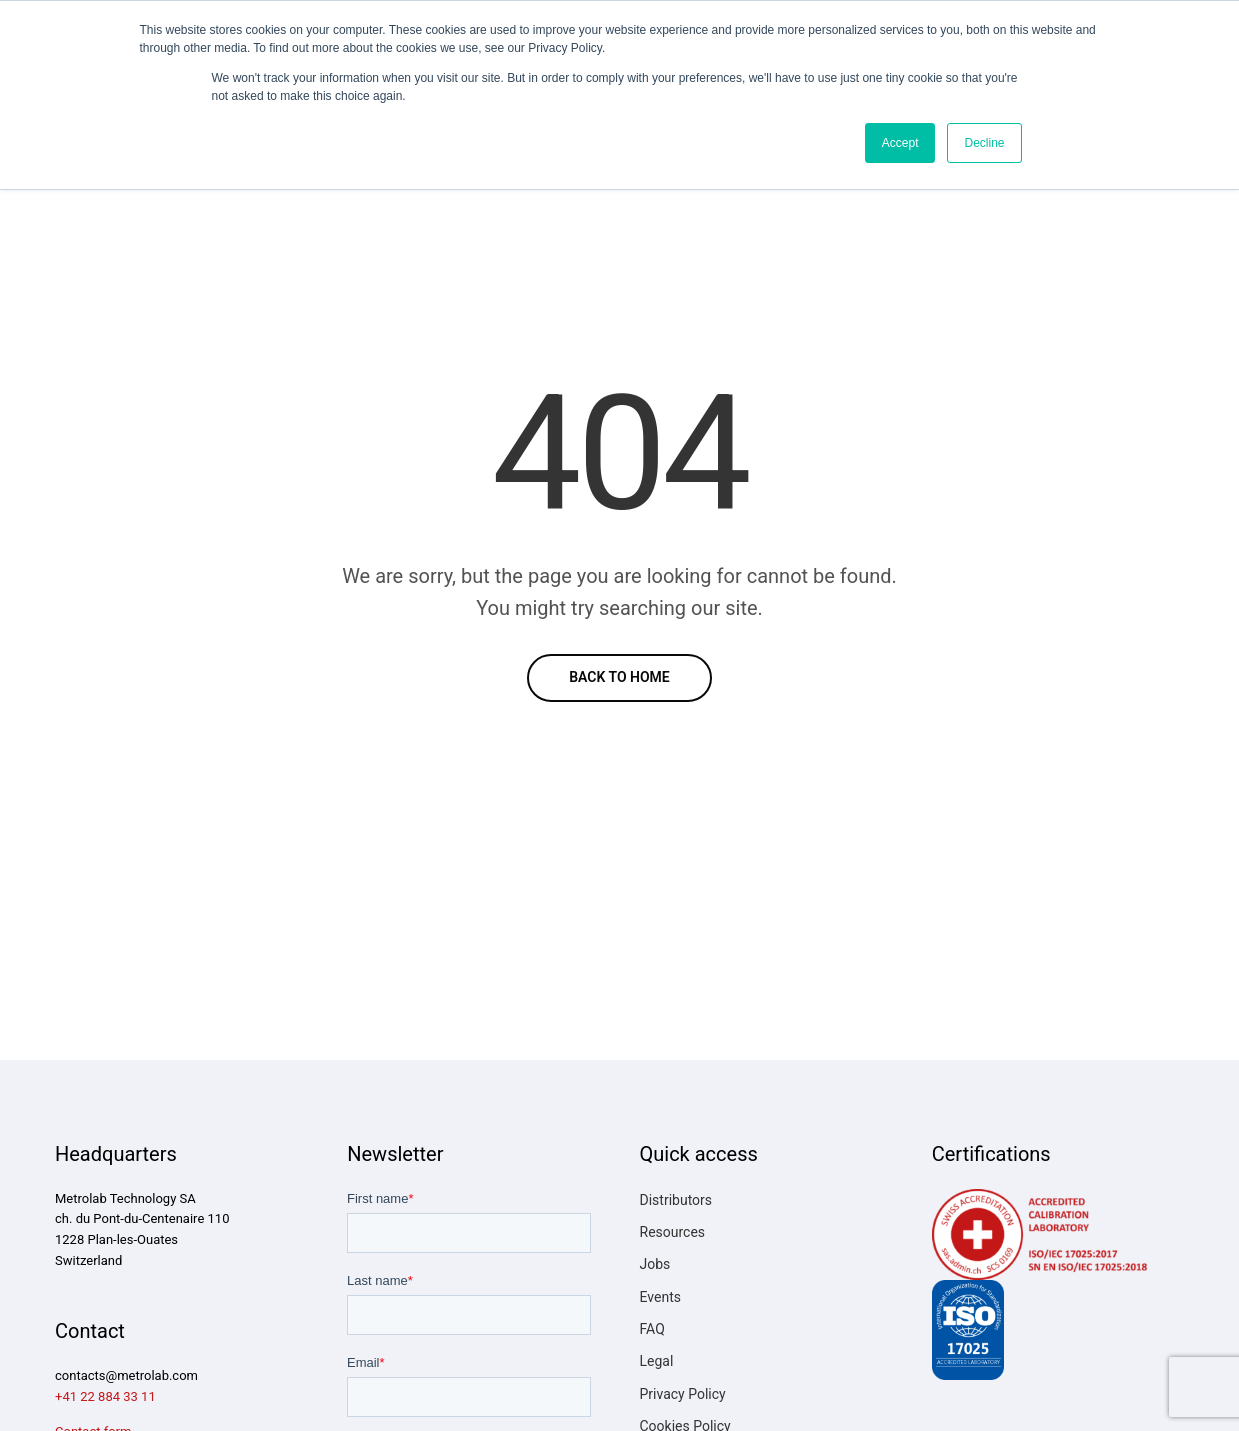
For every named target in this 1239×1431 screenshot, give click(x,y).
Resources (673, 1232)
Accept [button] (900, 143)
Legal (657, 1361)
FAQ (652, 1329)
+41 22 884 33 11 (105, 1396)
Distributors (676, 1200)
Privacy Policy (683, 1394)
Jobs (655, 1264)
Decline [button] (984, 143)
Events (660, 1297)
